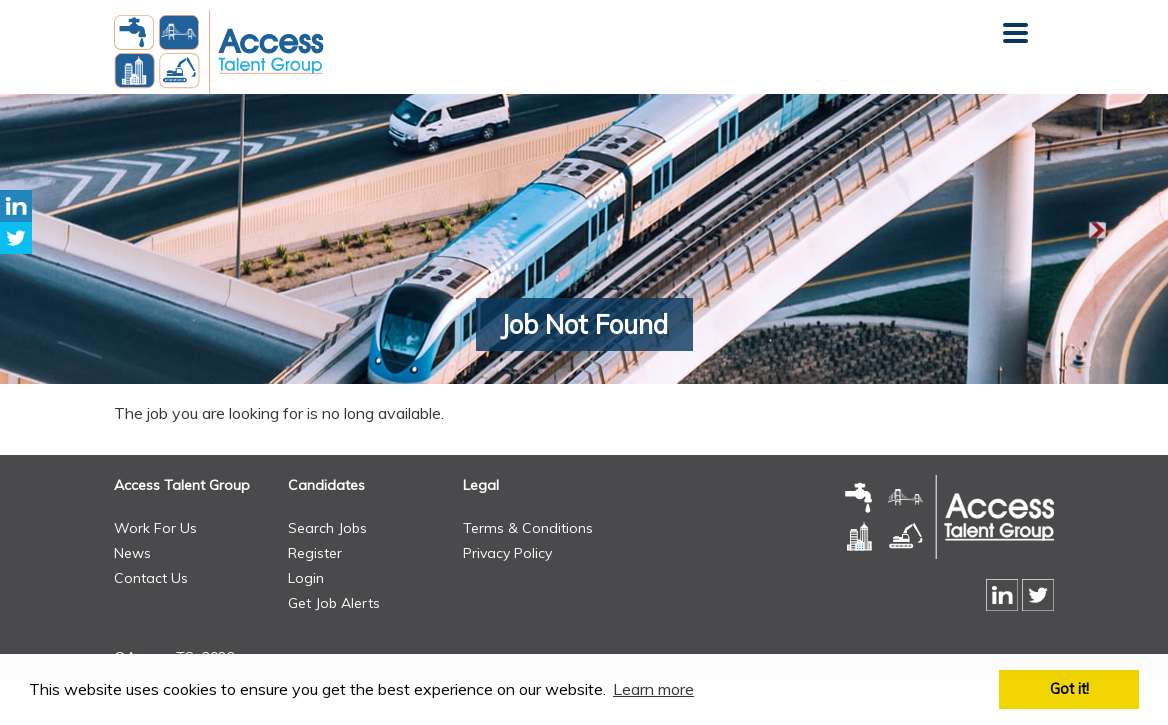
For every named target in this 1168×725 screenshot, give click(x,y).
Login (306, 578)
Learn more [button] (653, 689)
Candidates (326, 485)
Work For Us (155, 528)
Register (315, 553)
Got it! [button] (1069, 689)
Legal (481, 485)
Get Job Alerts (334, 603)
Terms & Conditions (528, 528)
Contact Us (151, 578)
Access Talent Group (182, 485)
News (132, 553)
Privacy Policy (507, 553)
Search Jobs (327, 528)
